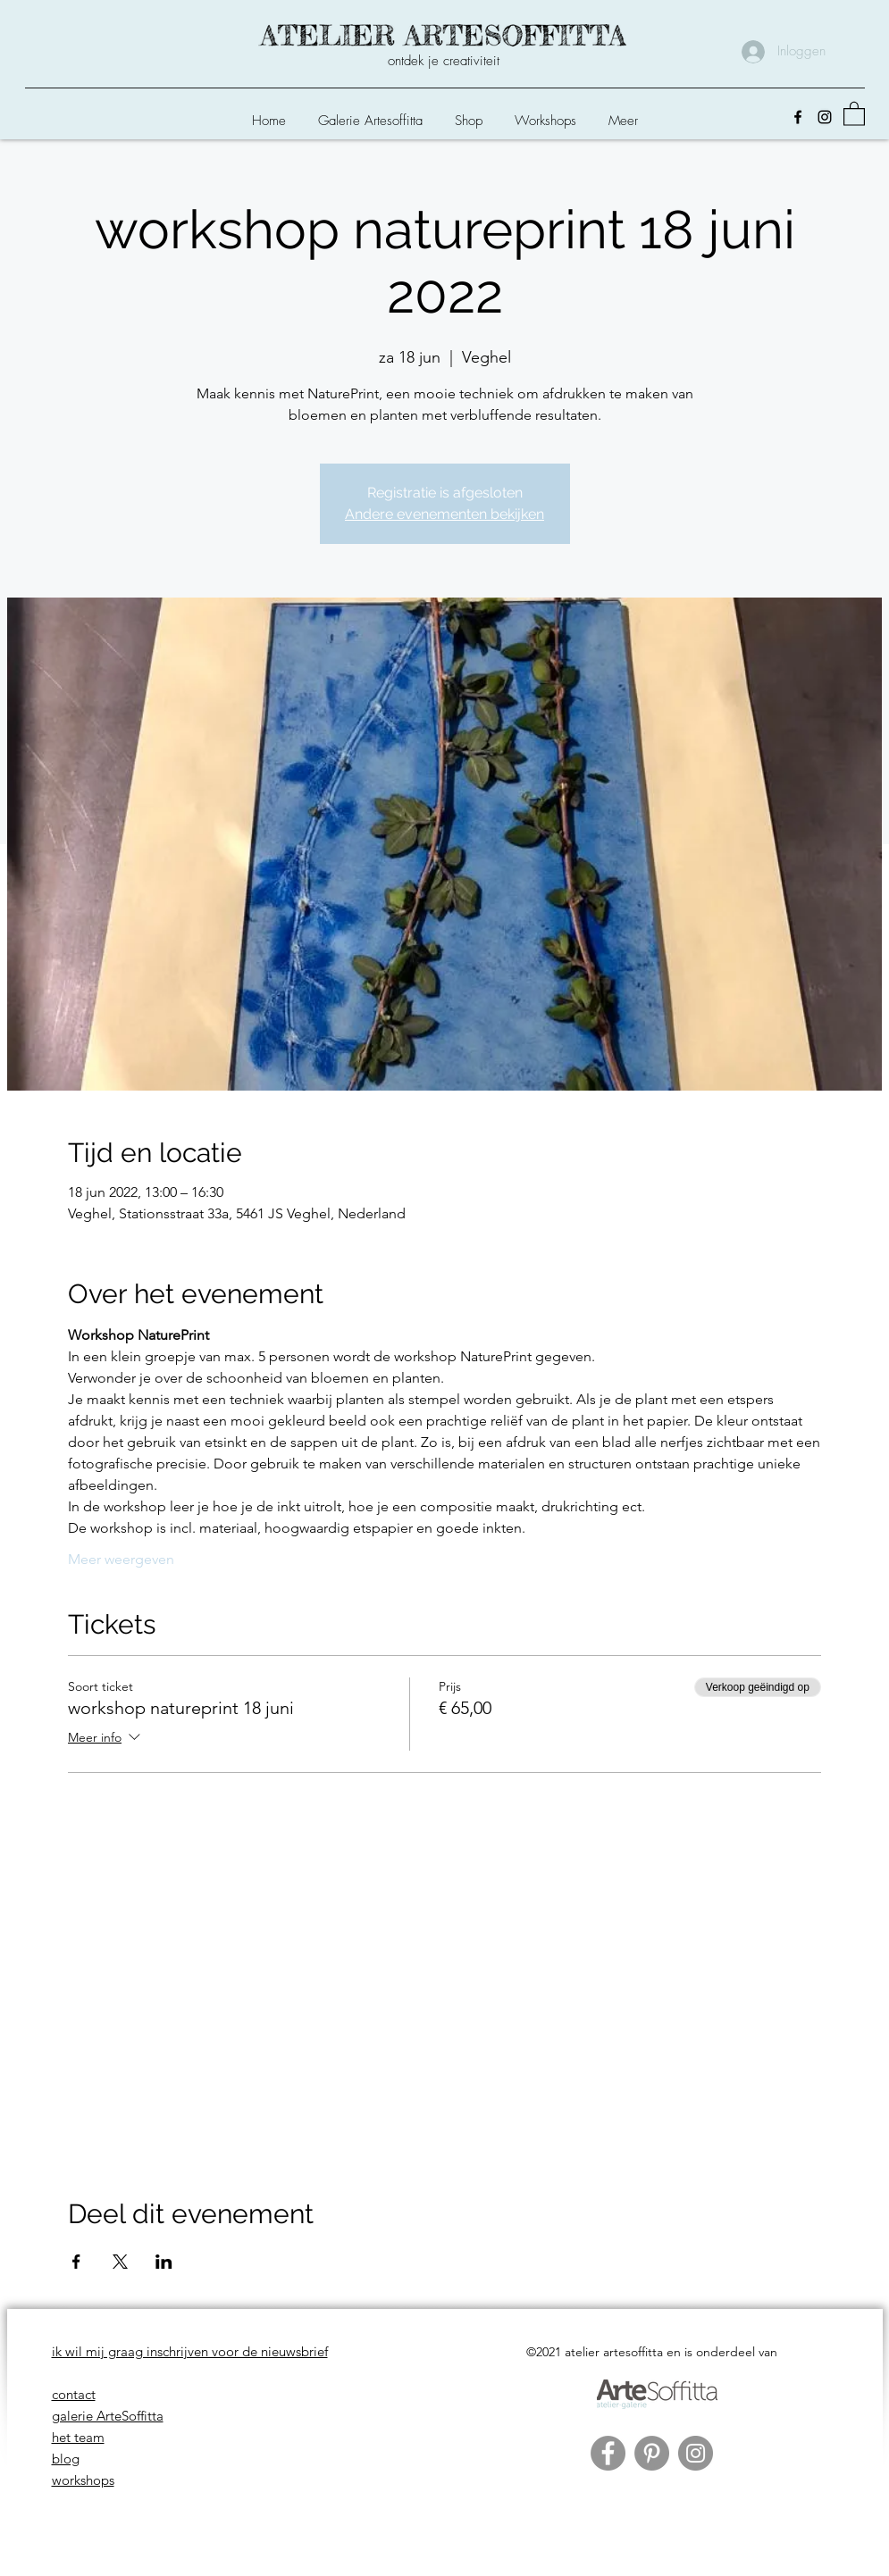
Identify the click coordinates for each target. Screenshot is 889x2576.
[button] (469, 112)
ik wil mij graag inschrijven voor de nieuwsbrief (190, 2351)
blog (66, 2458)
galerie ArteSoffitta (108, 2415)
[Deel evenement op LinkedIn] (163, 2261)
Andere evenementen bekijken (444, 514)
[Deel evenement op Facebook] (76, 2261)
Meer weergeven (121, 1559)
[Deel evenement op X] (120, 2261)
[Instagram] (825, 117)
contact (74, 2394)
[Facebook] (798, 117)
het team (78, 2437)
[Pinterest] (651, 2453)
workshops (83, 2479)
